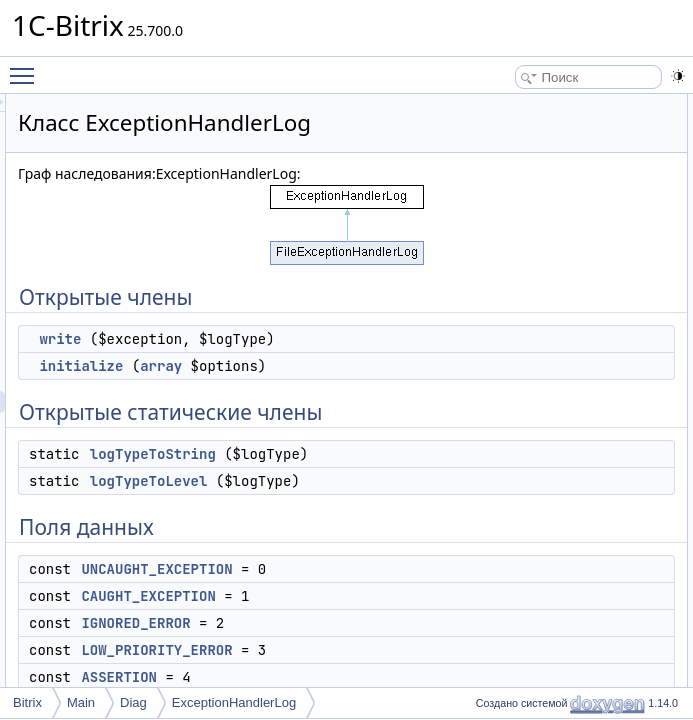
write (310, 389)
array (411, 438)
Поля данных (569, 237)
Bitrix (27, 702)
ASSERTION (583, 347)
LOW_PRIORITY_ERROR (619, 325)
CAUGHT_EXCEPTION (612, 281)
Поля (547, 523)
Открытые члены (580, 105)
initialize (331, 438)
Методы (555, 413)
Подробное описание (592, 391)
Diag (133, 702)
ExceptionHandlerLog (234, 702)
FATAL (566, 369)
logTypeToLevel (399, 619)
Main (81, 702)
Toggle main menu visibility (27, 67)
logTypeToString (403, 570)
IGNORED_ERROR (602, 303)
